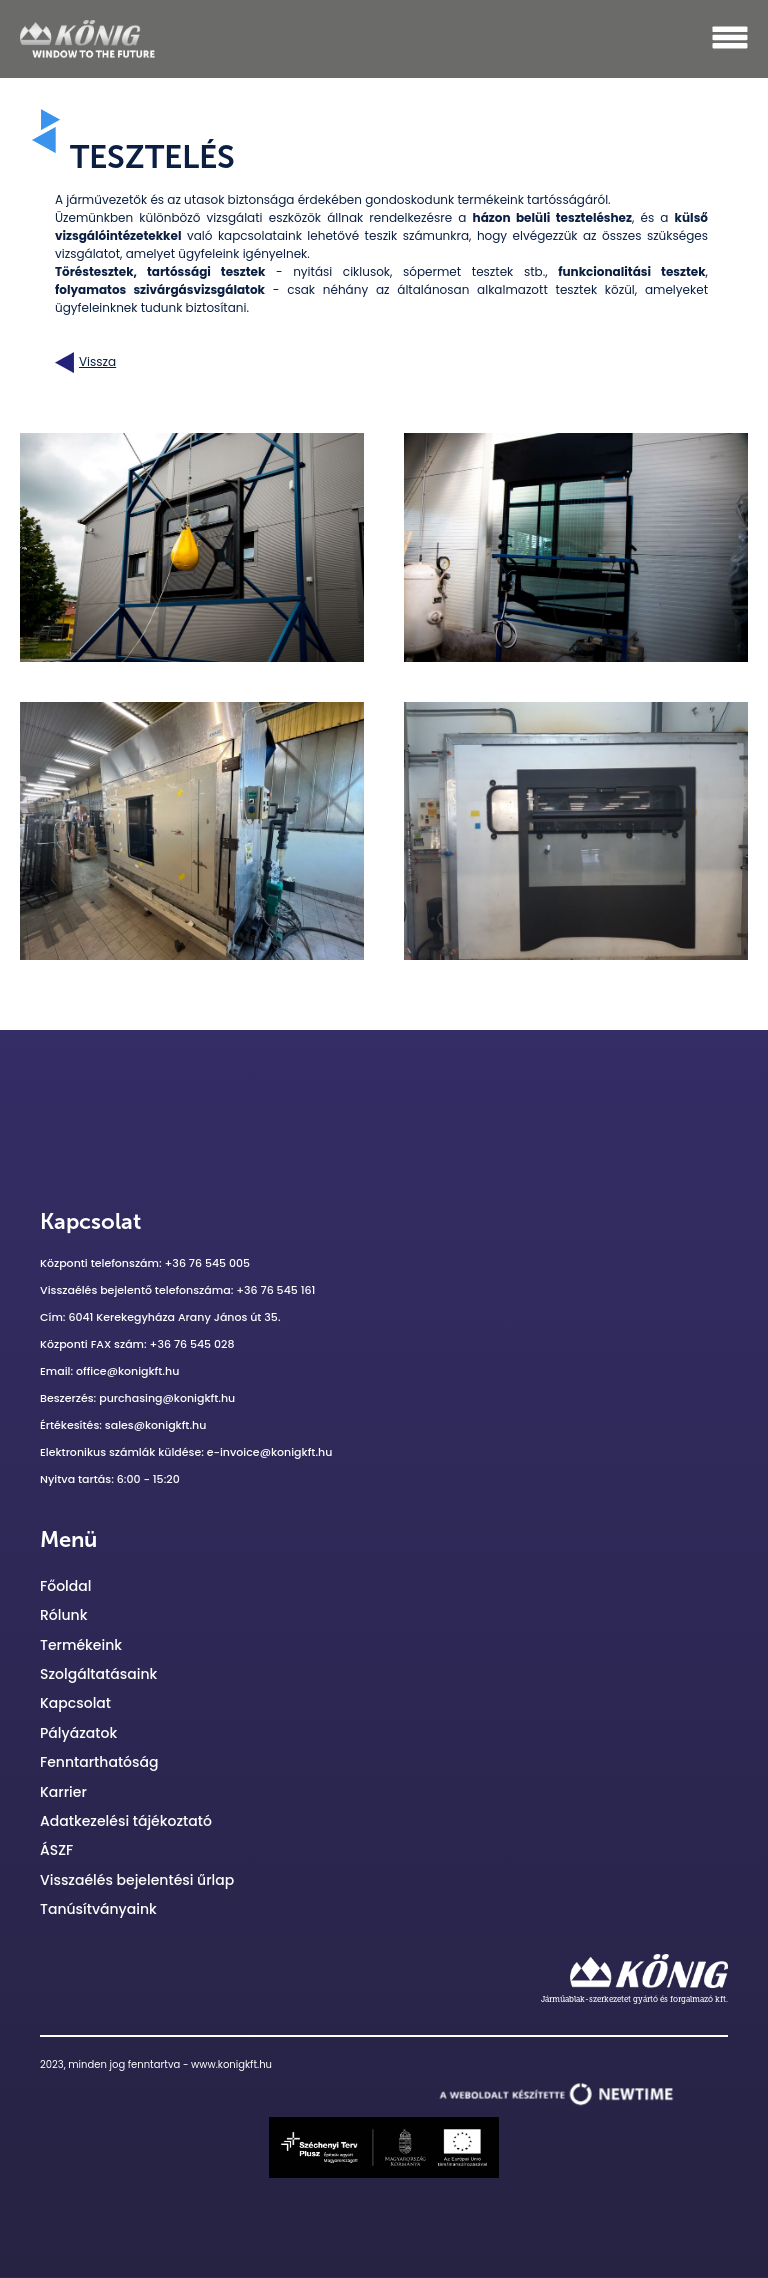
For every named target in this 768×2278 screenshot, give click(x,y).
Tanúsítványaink (98, 1909)
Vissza (85, 362)
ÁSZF (56, 1850)
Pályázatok (78, 1733)
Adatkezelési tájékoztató (126, 1821)
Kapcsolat (75, 1703)
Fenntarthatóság (99, 1762)
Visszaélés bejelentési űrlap (137, 1880)
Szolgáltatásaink (98, 1674)
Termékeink (81, 1645)
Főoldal (65, 1586)
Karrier (63, 1792)
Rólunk (63, 1615)
